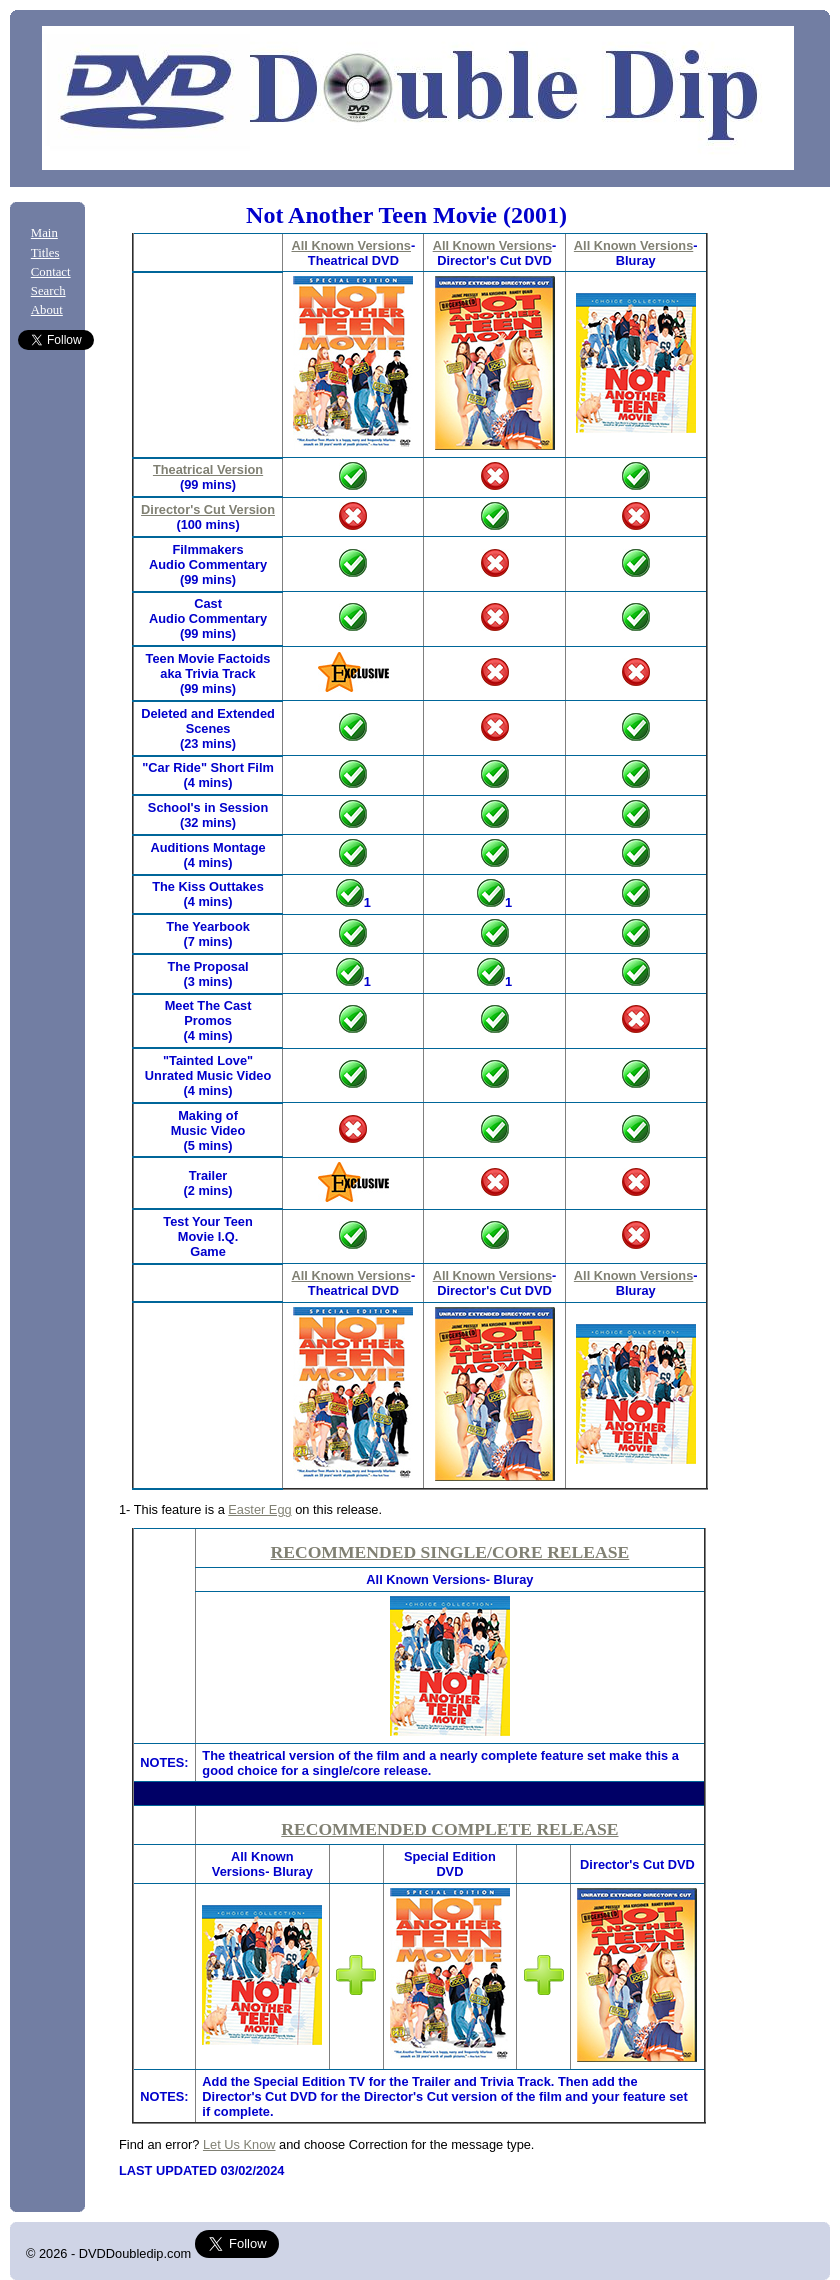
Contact (51, 272)
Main (44, 233)
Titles (45, 253)
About (47, 310)
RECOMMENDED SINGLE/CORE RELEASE (450, 1552)
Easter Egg (259, 1509)
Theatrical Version (208, 469)
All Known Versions (350, 245)
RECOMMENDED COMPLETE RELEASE (449, 1829)
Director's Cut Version (208, 509)
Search (48, 291)
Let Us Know (239, 2144)
